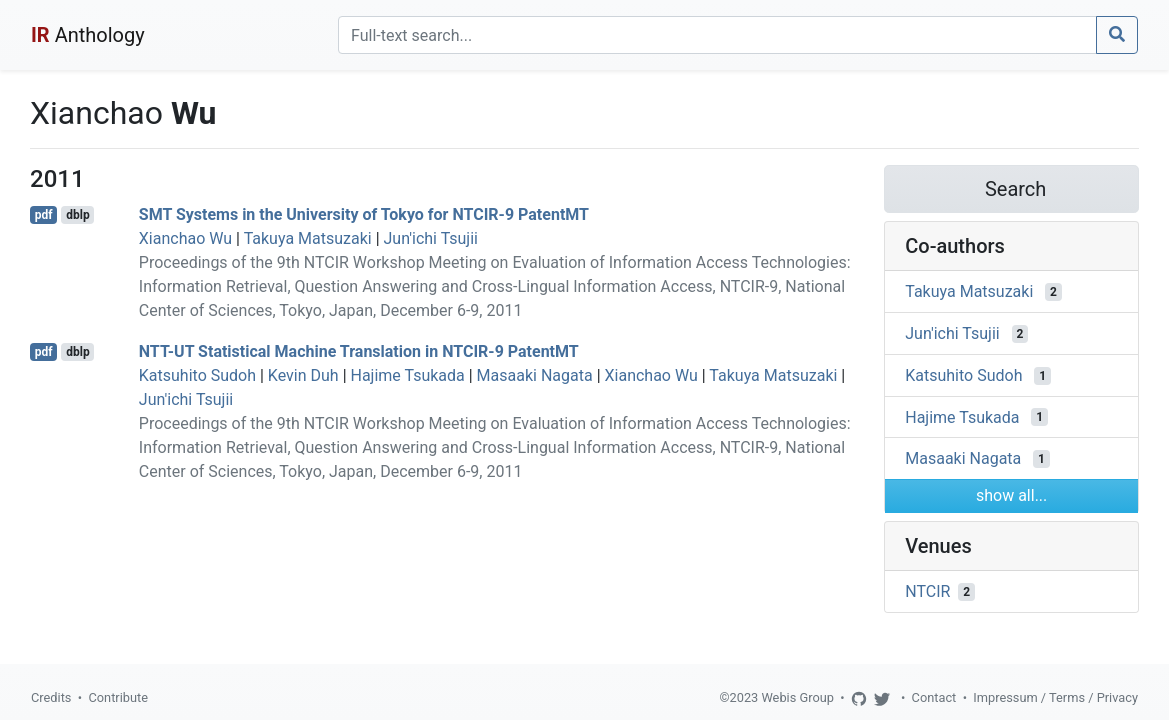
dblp (77, 215)
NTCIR (927, 591)
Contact (934, 697)
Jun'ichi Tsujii (431, 238)
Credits (51, 697)
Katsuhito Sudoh (197, 375)
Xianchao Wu (185, 238)
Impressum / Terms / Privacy (1055, 697)
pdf (44, 215)
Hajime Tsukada (408, 375)
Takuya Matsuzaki (308, 238)
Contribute (118, 697)
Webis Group (797, 697)
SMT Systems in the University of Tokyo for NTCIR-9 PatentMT (364, 214)
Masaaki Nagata (535, 375)
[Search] (717, 35)
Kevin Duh (303, 375)
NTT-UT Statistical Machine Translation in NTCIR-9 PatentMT (359, 351)
